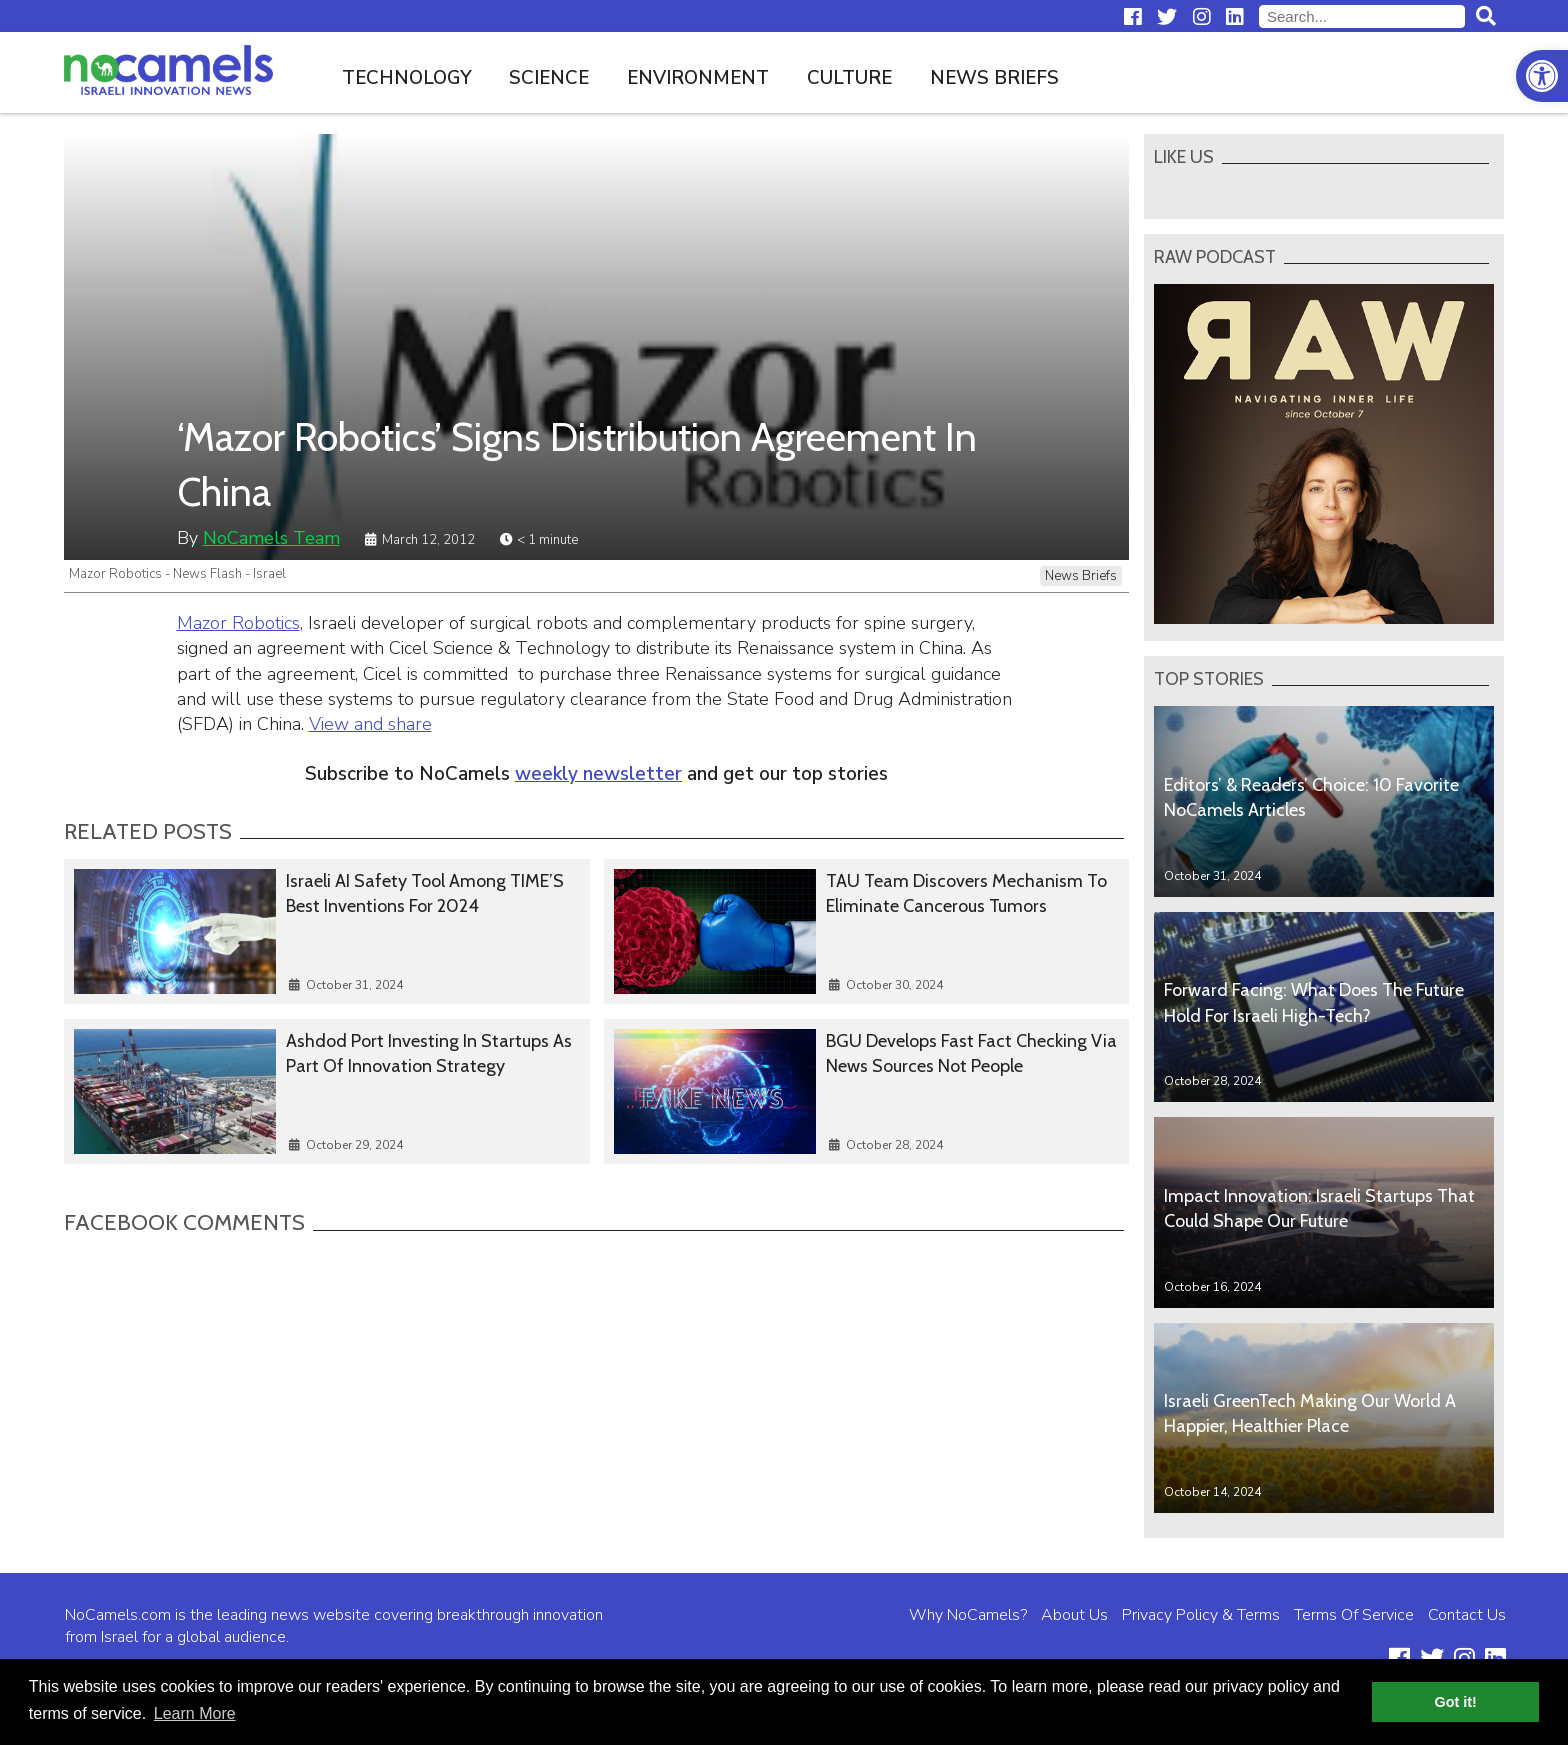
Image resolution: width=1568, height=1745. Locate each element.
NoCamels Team (271, 538)
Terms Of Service (1354, 1615)
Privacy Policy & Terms (1201, 1615)
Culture (849, 78)
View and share (370, 724)
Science (549, 78)
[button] (1542, 76)
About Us (1074, 1615)
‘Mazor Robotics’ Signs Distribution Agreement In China (577, 464)
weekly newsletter (598, 774)
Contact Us (1467, 1615)
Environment (698, 78)
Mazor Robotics (238, 623)
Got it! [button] (1456, 1702)
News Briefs (994, 78)
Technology (407, 78)
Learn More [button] (195, 1713)
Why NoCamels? (968, 1615)
